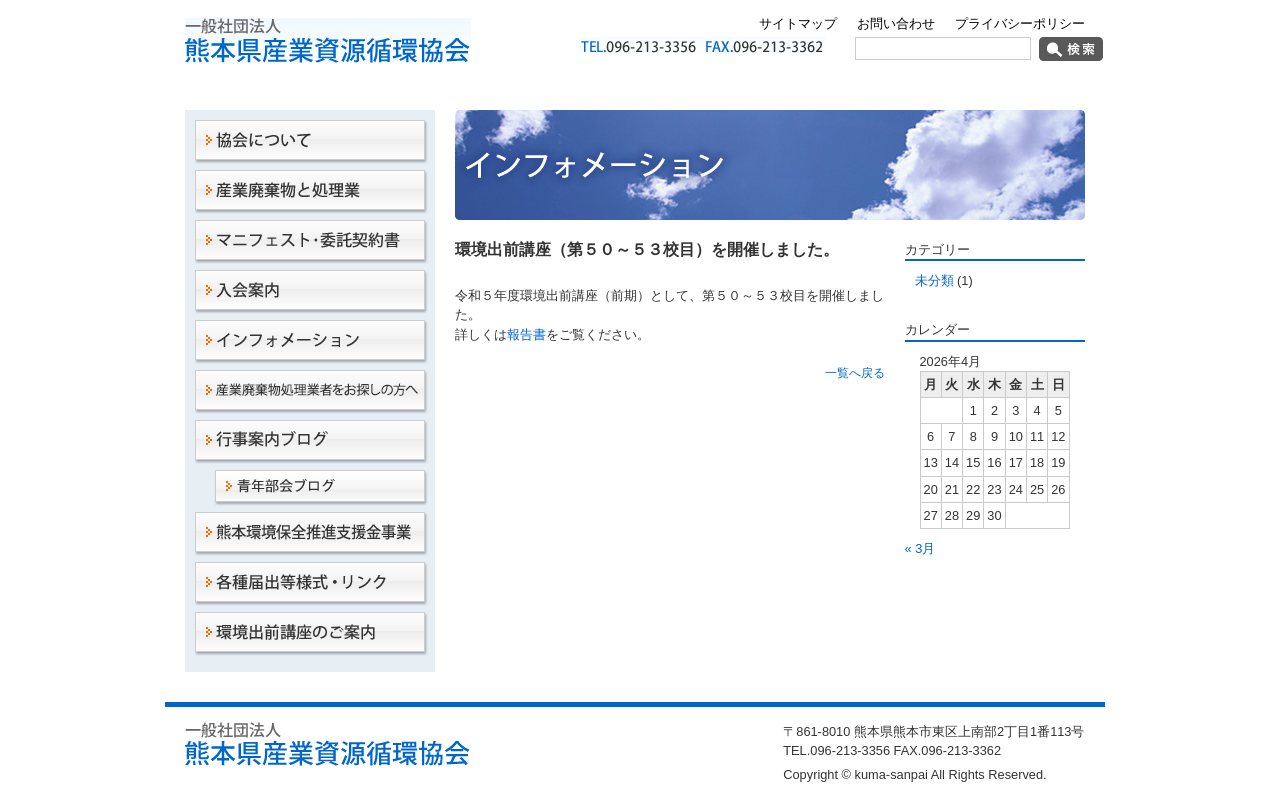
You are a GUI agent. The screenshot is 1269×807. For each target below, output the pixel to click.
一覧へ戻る (855, 373)
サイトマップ (798, 23)
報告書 (526, 334)
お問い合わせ (896, 23)
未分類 (934, 280)
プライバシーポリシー (1020, 23)
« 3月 (920, 548)
